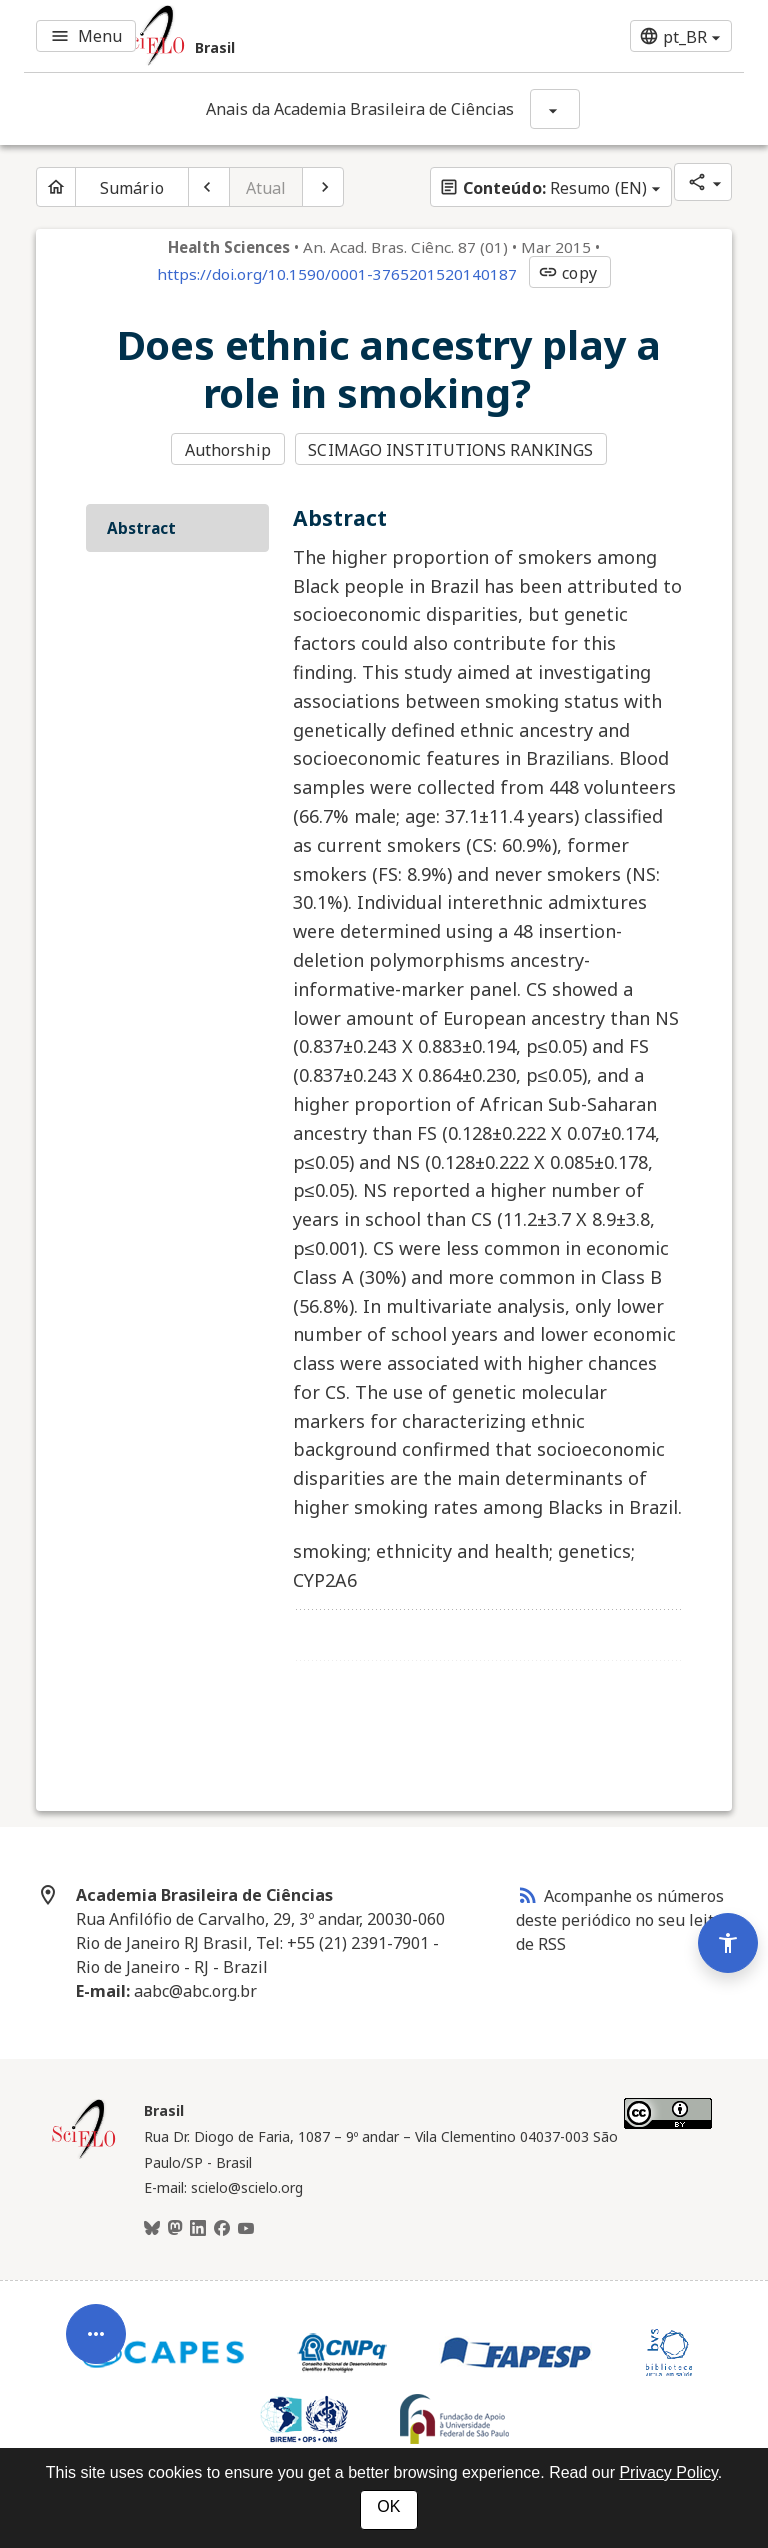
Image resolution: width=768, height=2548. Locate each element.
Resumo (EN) (543, 188)
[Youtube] (246, 2229)
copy (567, 273)
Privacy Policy (668, 2472)
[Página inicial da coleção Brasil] (84, 2156)
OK (388, 2506)
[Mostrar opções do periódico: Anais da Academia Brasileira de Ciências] (555, 109)
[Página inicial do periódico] (56, 187)
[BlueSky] (152, 2229)
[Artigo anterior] (209, 187)
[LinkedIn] (198, 2229)
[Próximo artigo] (323, 187)
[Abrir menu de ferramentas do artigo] (96, 2346)
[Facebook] (222, 2229)
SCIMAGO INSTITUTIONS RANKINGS (450, 450)
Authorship (228, 450)
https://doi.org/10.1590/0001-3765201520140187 (337, 274)
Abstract (141, 528)
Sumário (132, 188)
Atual (266, 188)
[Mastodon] (175, 2229)
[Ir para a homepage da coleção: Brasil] (264, 36)
